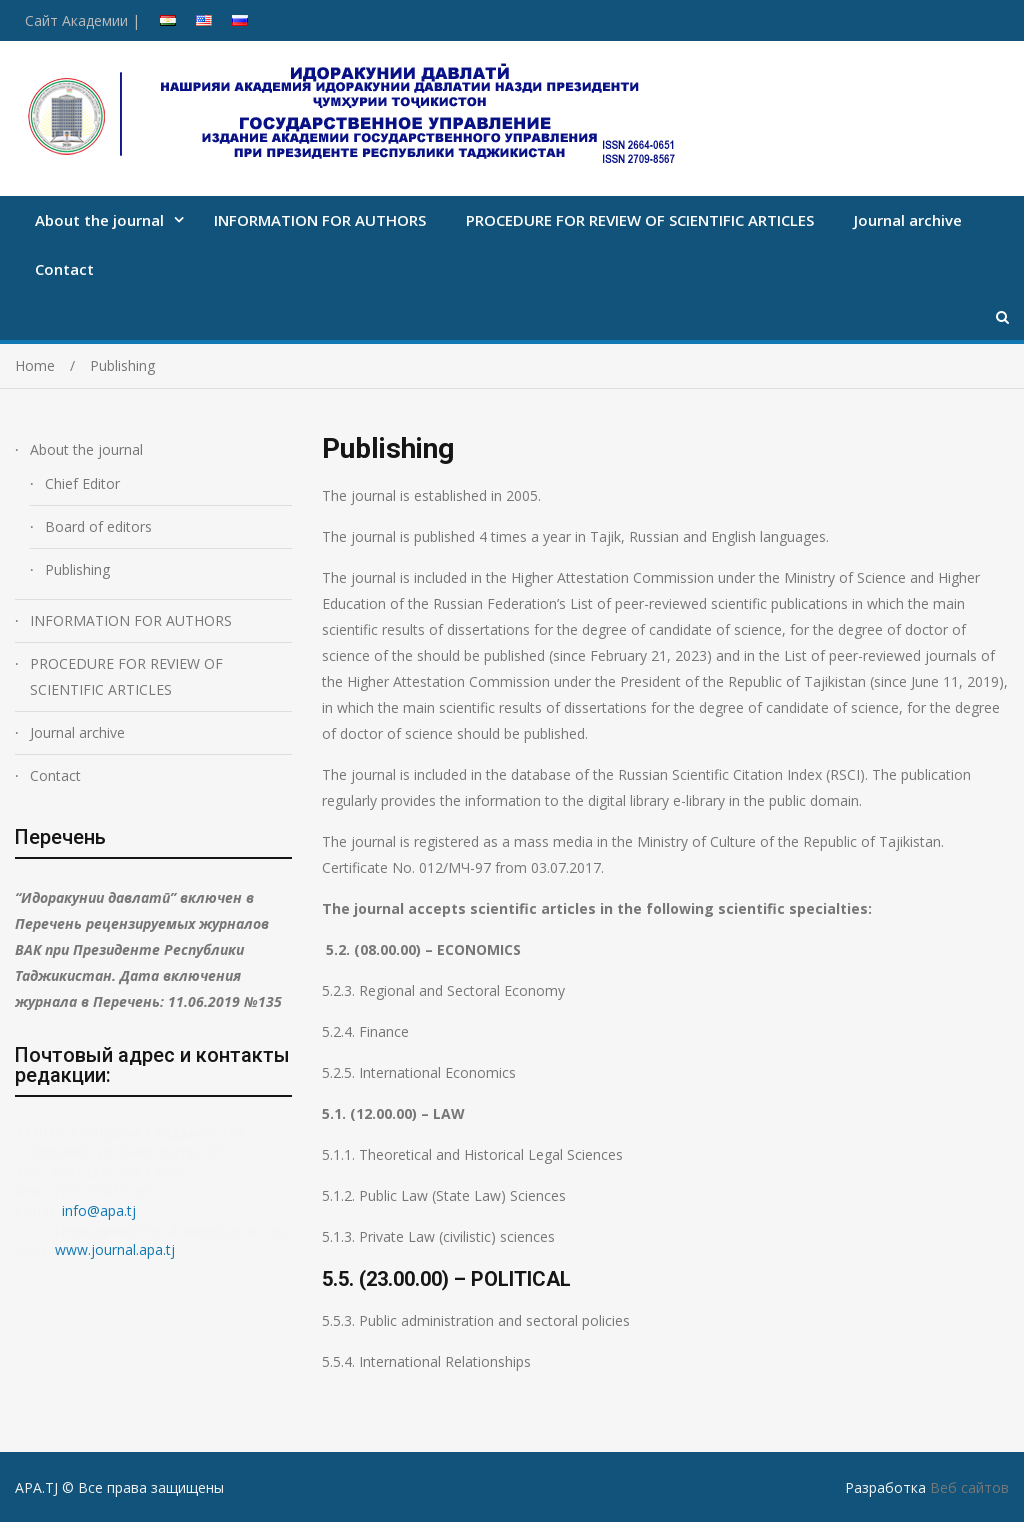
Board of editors (98, 526)
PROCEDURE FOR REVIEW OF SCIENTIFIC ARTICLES (640, 220)
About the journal (99, 220)
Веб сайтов (969, 1487)
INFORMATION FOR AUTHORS (320, 220)
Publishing (77, 569)
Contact (64, 269)
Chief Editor (82, 483)
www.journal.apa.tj (115, 1249)
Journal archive (908, 220)
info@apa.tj (101, 1210)
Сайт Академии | (82, 20)
